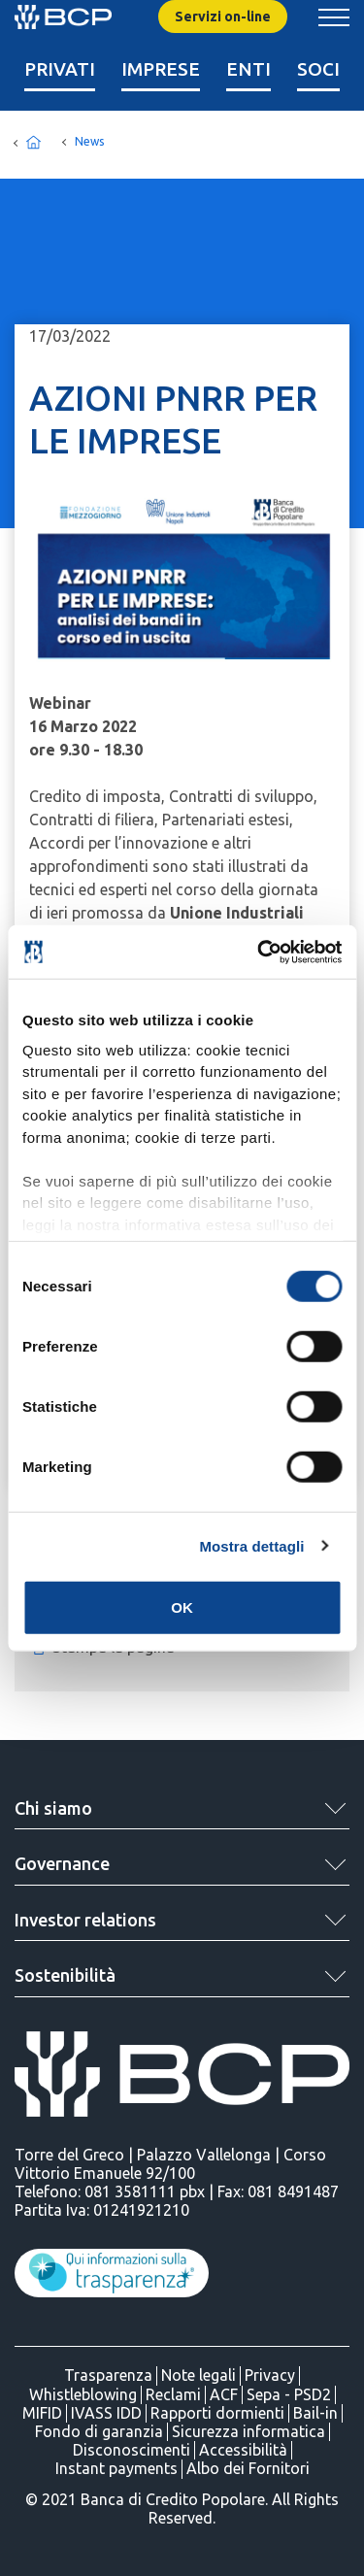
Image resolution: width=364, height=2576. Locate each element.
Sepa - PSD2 (289, 2394)
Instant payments (116, 2468)
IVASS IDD (106, 2413)
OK (182, 1607)
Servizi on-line (223, 16)
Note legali (198, 2375)
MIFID (42, 2413)
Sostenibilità (65, 1975)
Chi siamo (53, 1808)
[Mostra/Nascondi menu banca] (333, 17)
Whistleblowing (83, 2394)
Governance (62, 1863)
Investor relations (85, 1919)
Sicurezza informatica (248, 2431)
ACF (224, 2394)
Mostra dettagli (251, 1545)
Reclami (173, 2394)
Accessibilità (243, 2450)
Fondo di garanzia (99, 2431)
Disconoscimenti (131, 2450)
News (89, 141)
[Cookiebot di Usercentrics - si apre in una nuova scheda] (259, 951)
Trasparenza (108, 2375)
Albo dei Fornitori (248, 2468)
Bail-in (315, 2413)
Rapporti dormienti (217, 2413)
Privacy (270, 2375)
